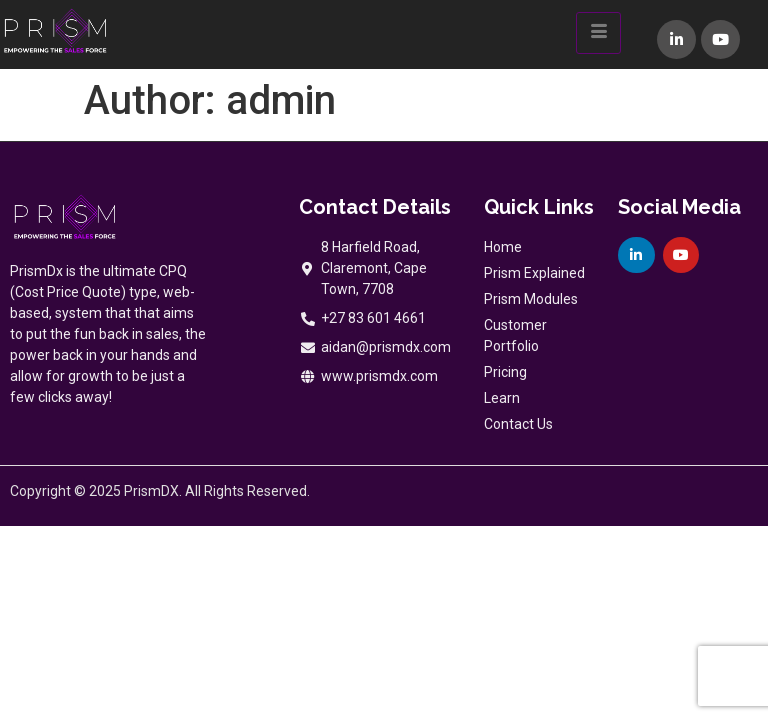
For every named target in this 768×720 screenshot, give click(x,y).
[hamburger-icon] (598, 33)
